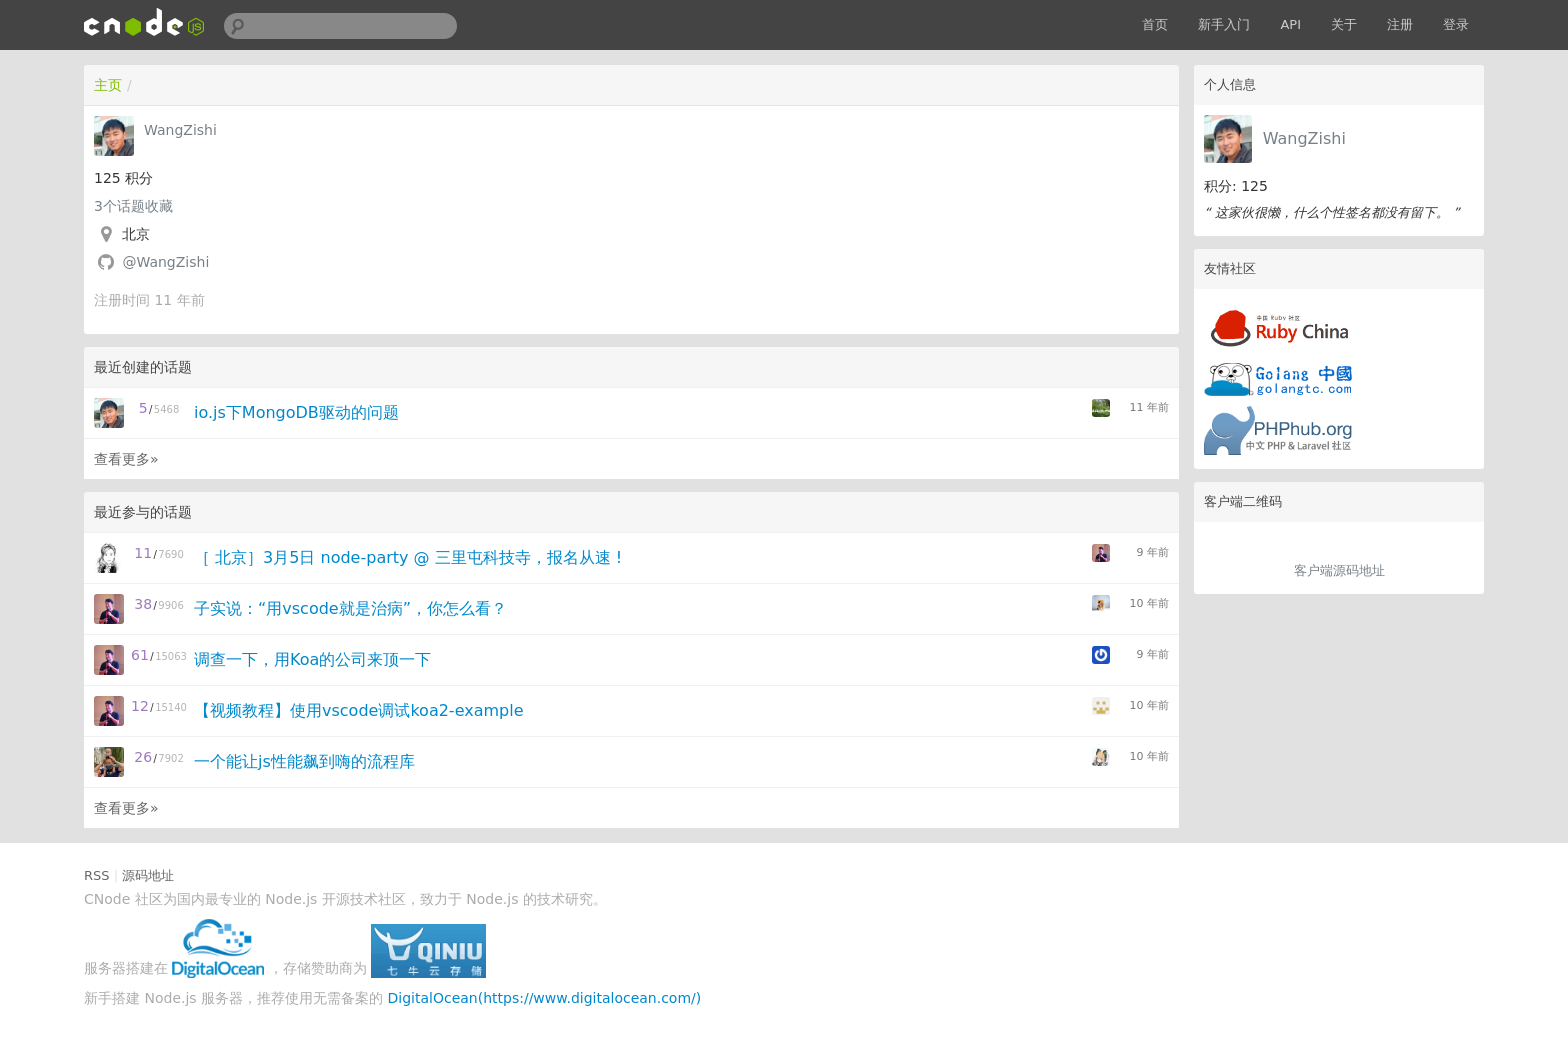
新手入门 (1224, 24)
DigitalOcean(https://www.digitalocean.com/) (545, 998)
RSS (97, 875)
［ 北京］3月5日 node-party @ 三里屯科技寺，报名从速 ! (408, 557)
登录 (1456, 24)
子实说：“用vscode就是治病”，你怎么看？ (350, 608)
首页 (1155, 24)
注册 (1400, 24)
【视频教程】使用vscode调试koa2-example (359, 710)
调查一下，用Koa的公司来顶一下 (312, 659)
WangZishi (1304, 138)
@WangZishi (165, 262)
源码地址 (148, 875)
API (1290, 24)
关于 (1344, 24)
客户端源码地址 (1339, 570)
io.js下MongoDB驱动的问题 (296, 412)
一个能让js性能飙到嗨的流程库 (304, 761)
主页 (108, 85)
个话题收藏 (133, 206)
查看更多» (126, 459)
